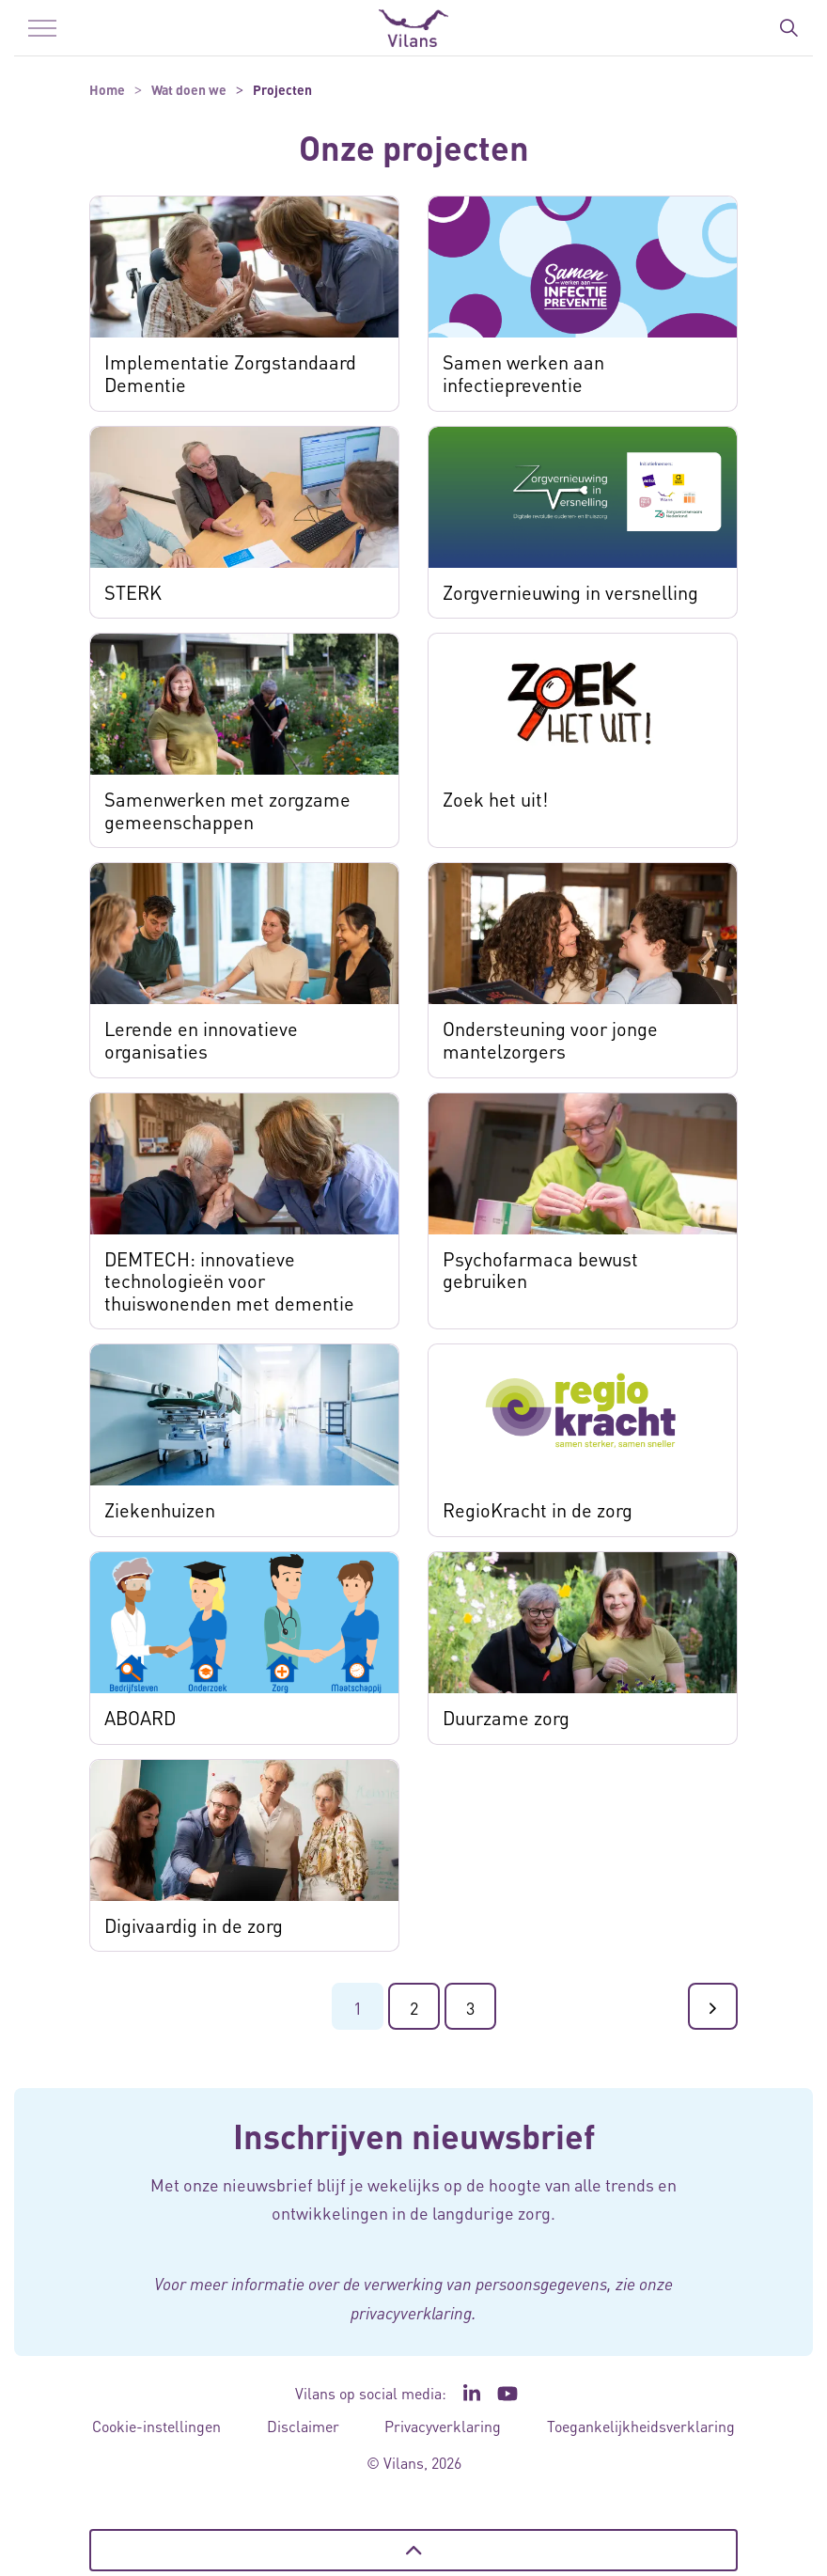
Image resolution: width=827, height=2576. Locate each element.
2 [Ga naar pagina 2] (414, 2007)
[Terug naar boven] (413, 2550)
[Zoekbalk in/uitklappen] (788, 28)
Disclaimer (303, 2426)
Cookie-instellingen (156, 2426)
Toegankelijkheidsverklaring (641, 2426)
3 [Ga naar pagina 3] (470, 2007)
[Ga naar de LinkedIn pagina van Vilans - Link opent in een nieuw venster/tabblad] (471, 2393)
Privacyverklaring (442, 2426)
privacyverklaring (411, 2312)
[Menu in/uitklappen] (42, 28)
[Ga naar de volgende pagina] (713, 2006)
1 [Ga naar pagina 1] (357, 2007)
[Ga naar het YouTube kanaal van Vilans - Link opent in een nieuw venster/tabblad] (508, 2393)
